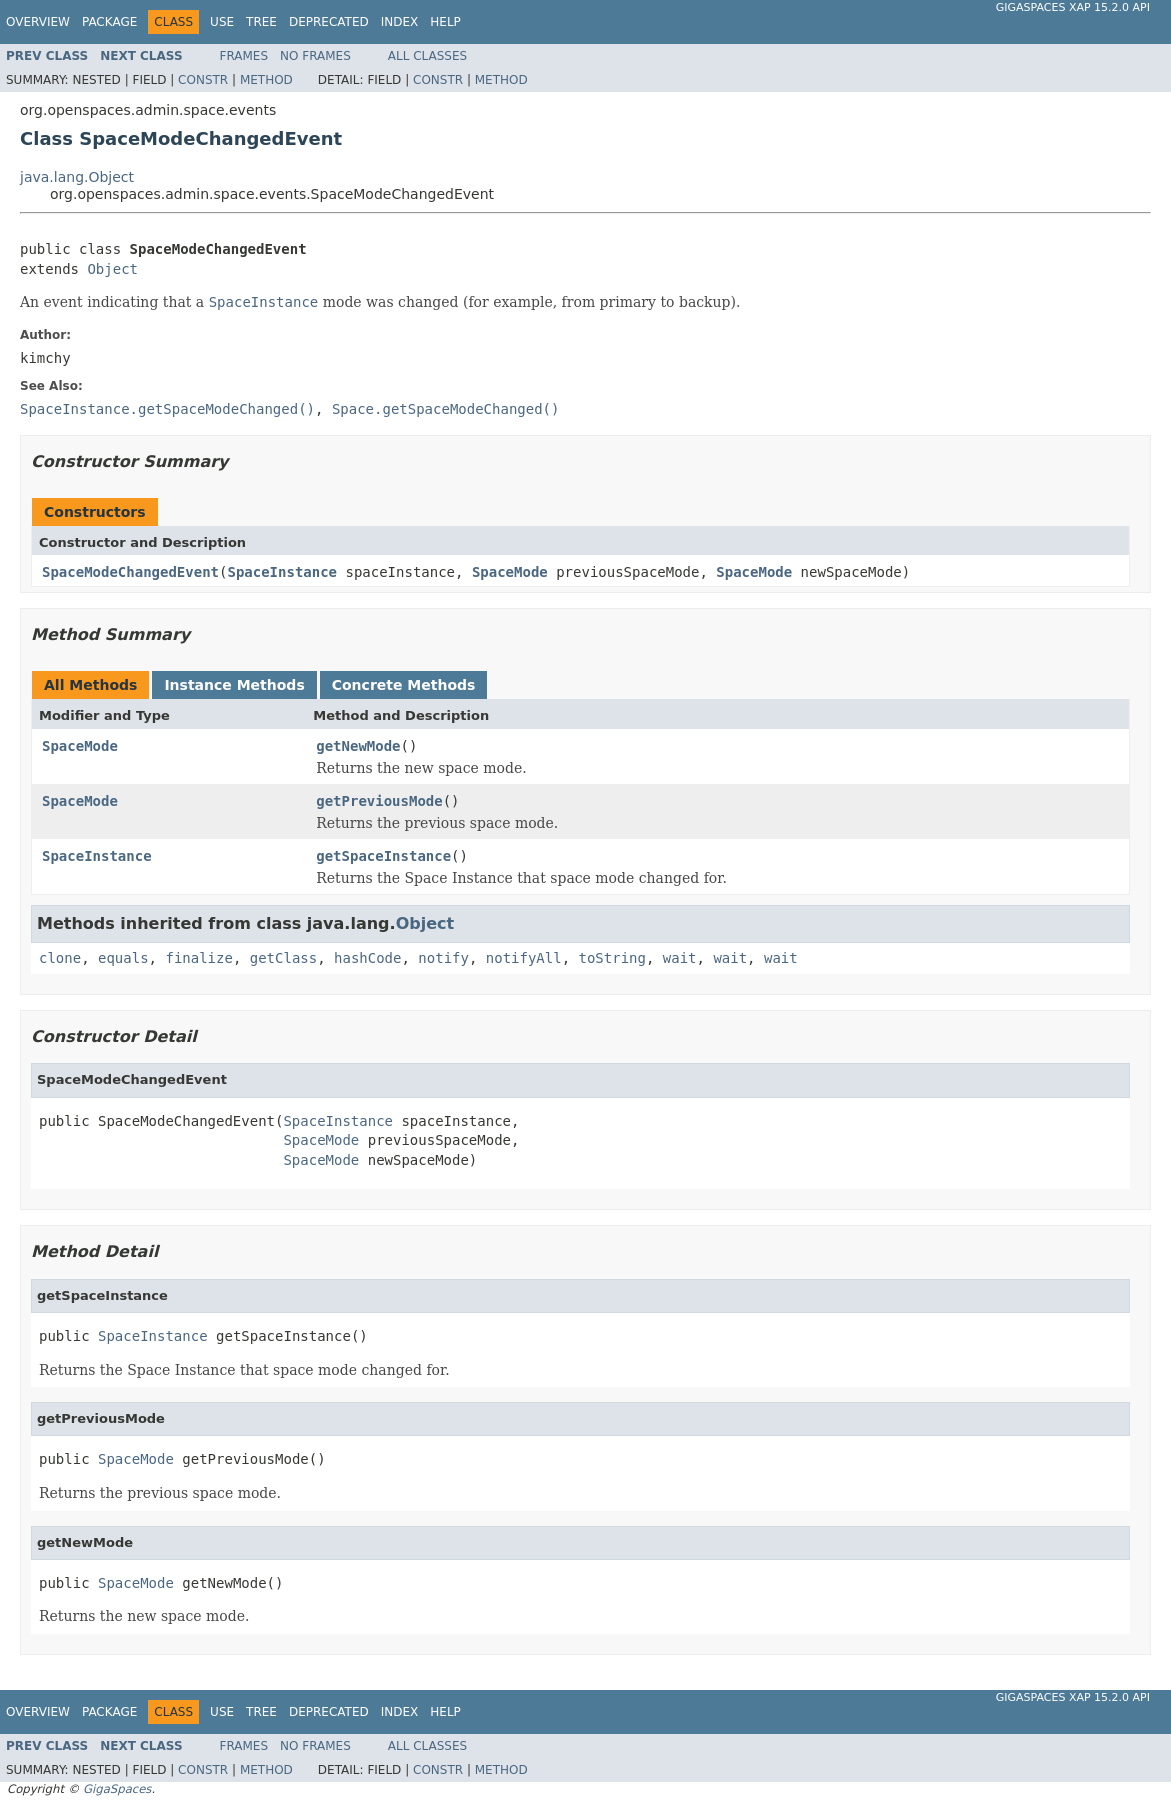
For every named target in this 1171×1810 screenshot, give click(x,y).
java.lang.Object (77, 177)
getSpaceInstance (383, 856)
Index (400, 22)
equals (123, 958)
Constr (203, 80)
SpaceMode (510, 572)
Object (112, 269)
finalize (198, 958)
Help (445, 22)
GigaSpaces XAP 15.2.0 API (1073, 7)
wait (680, 958)
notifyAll (524, 958)
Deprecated (329, 22)
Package (109, 22)
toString (612, 958)
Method (266, 80)
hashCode (367, 958)
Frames (244, 56)
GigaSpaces (117, 1789)
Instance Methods (234, 685)
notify (443, 958)
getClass (283, 958)
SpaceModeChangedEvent (130, 572)
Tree (261, 22)
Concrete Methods (404, 685)
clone (60, 958)
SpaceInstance (282, 572)
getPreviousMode (379, 801)
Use (222, 22)
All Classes (427, 56)
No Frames (315, 56)
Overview (38, 22)
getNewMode (358, 746)
